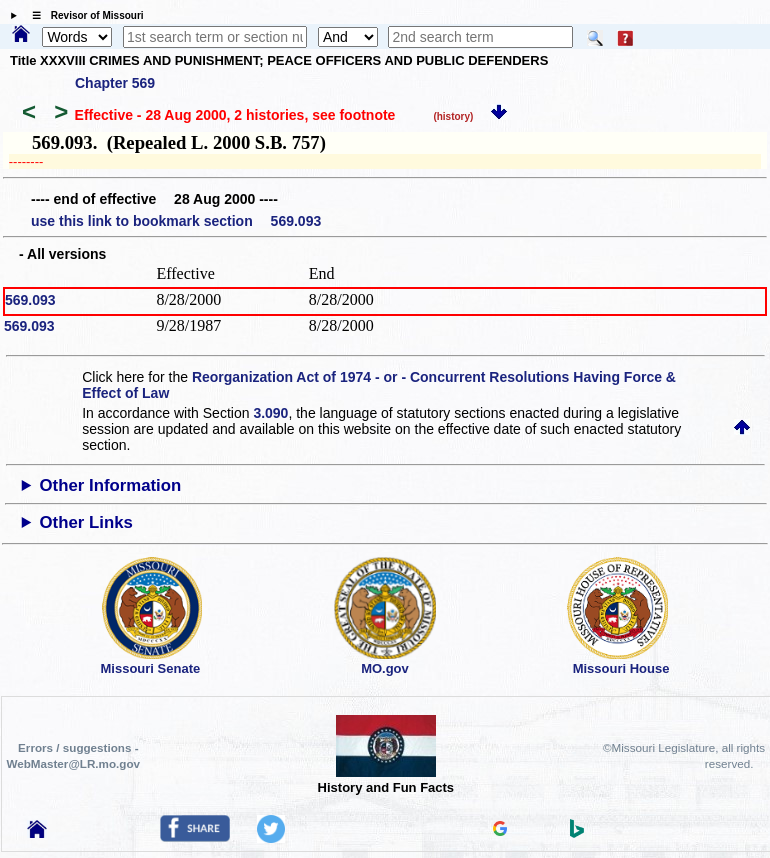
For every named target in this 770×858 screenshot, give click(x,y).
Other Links (86, 522)
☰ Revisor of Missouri (83, 15)
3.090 (270, 413)
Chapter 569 (115, 83)
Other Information (111, 485)
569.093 (30, 300)
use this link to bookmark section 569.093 (176, 221)
